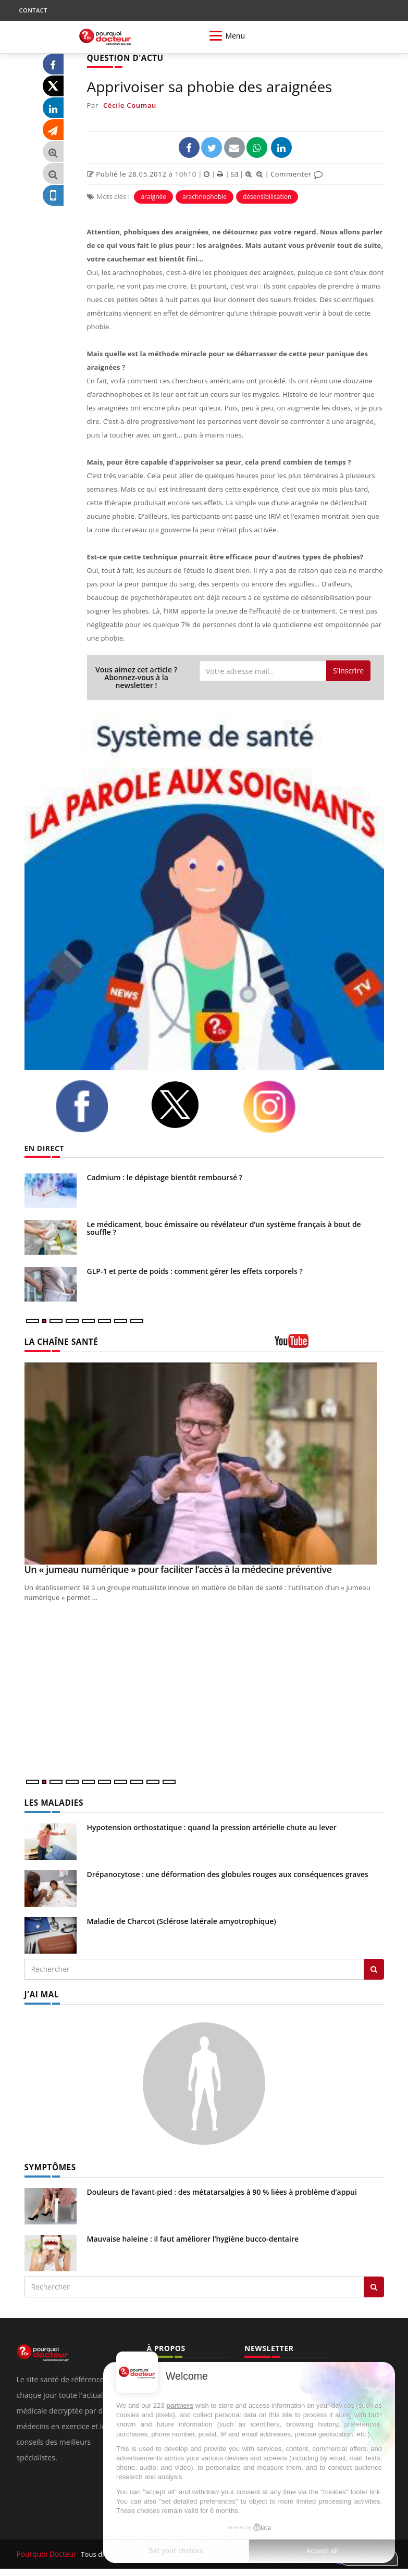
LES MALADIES (51, 1802)
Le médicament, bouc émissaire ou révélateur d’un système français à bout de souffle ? (224, 1227)
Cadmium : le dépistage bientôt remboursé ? (165, 1177)
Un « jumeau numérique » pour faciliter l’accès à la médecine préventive (178, 1568)
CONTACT (33, 10)
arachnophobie (204, 195)
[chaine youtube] (329, 1344)
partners (179, 2405)
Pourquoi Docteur (46, 2551)
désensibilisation (267, 195)
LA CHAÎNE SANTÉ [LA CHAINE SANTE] (58, 1341)
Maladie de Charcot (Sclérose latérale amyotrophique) (181, 1919)
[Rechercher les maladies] (374, 1967)
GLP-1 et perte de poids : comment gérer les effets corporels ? (195, 1271)
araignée (153, 195)
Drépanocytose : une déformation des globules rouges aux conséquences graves (227, 1873)
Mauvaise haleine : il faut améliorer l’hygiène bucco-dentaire (193, 2236)
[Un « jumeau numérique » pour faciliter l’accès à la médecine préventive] (204, 1463)
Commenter (296, 173)
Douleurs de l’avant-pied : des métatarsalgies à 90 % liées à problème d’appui (222, 2189)
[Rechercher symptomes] (374, 2283)
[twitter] (189, 1104)
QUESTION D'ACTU (122, 57)
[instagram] (282, 1105)
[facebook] (95, 1105)
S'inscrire (348, 670)
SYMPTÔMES (48, 2164)
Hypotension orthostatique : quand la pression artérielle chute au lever (212, 1826)
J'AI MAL (40, 1992)
